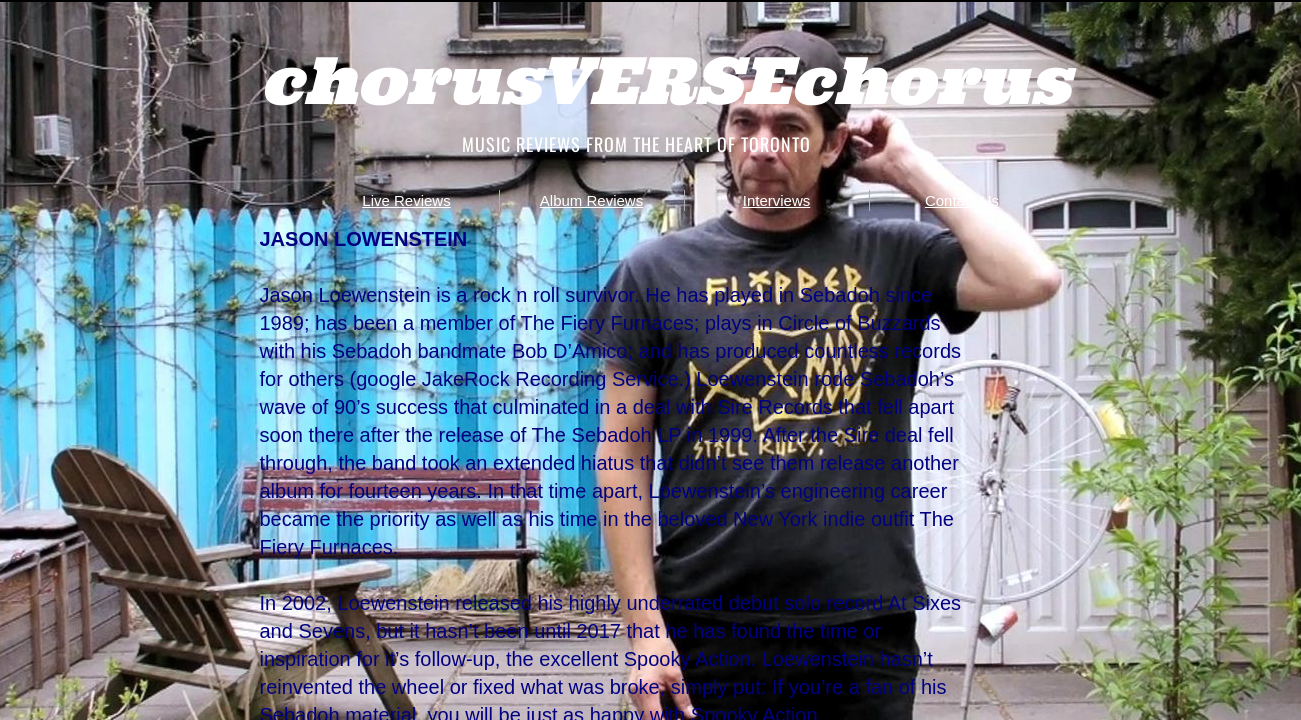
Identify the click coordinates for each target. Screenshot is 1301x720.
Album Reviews (591, 200)
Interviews (777, 200)
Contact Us (962, 200)
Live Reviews (406, 200)
